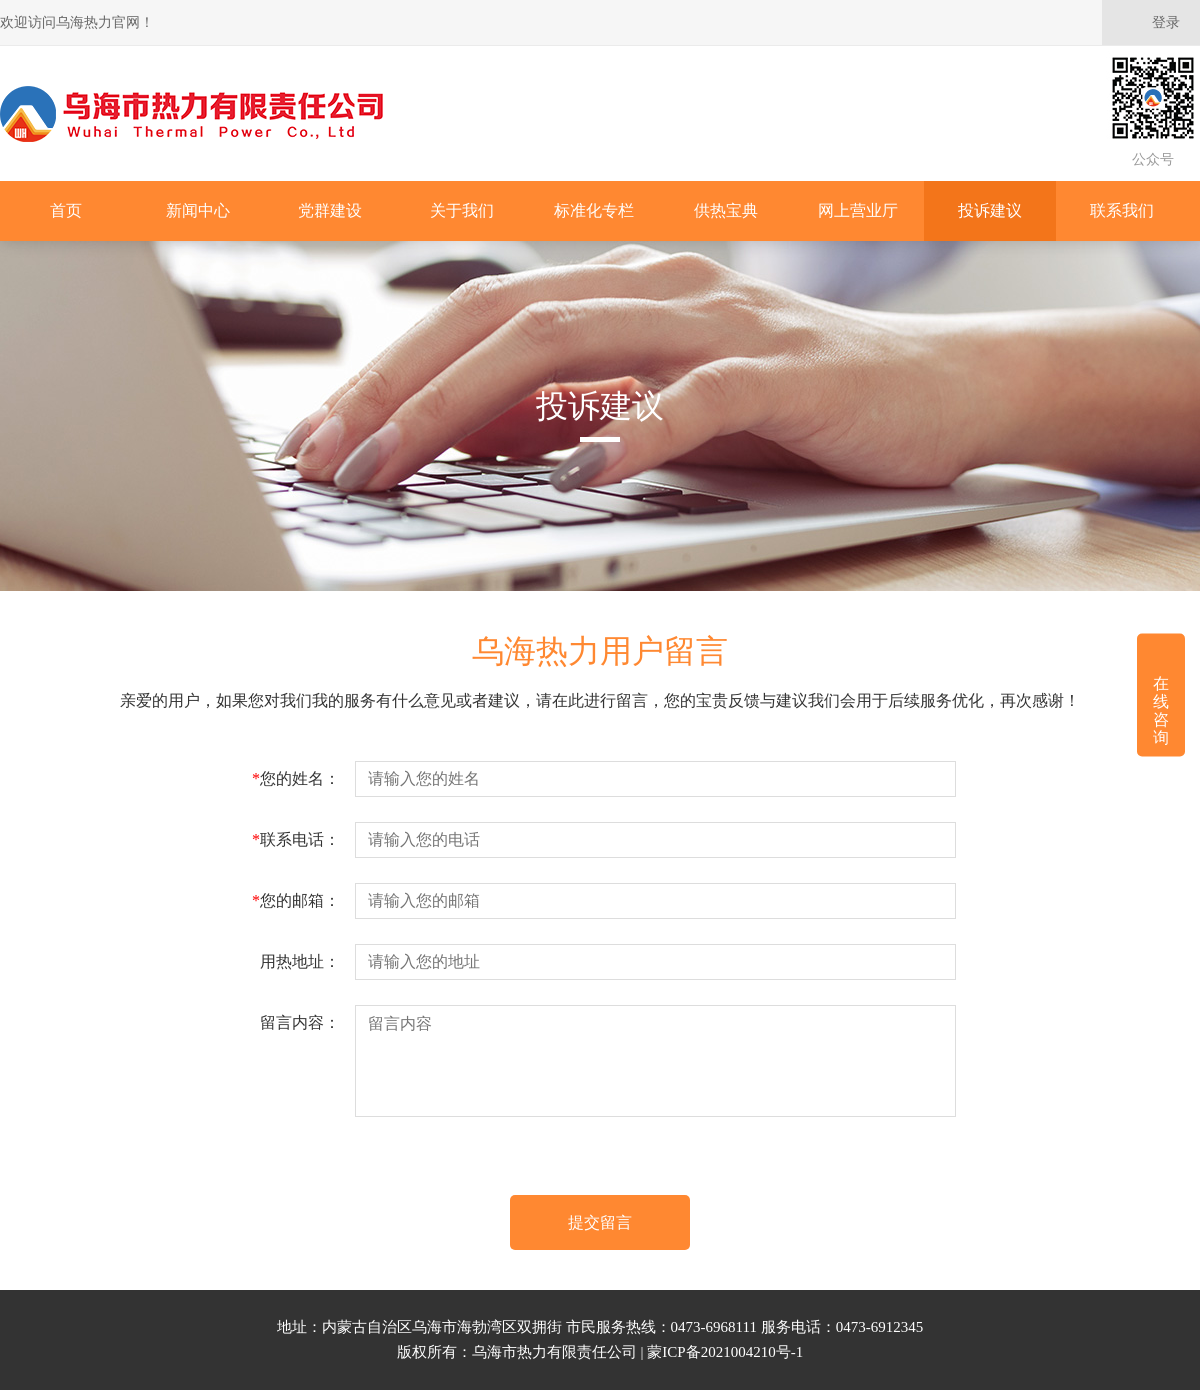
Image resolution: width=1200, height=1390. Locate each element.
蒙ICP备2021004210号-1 (725, 1352)
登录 (1166, 22)
